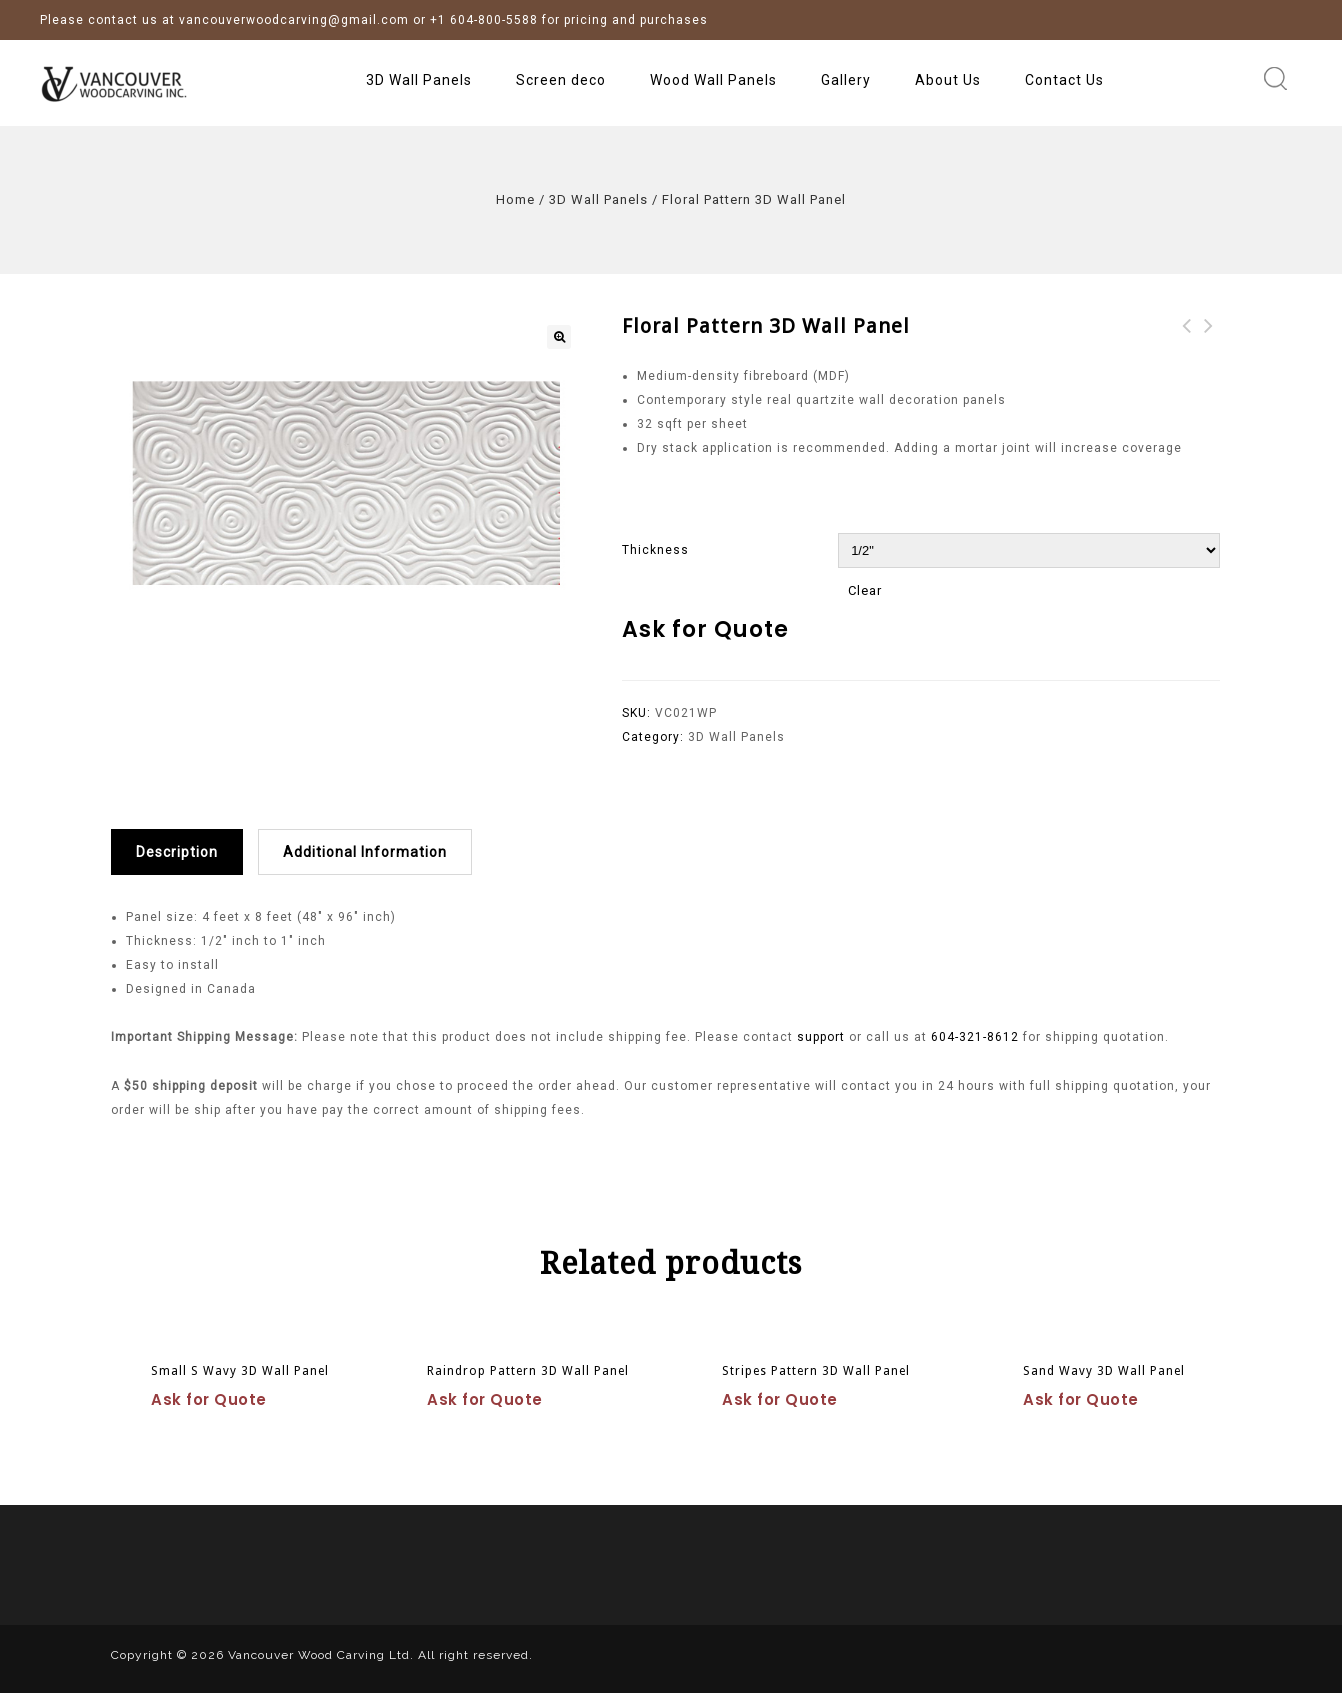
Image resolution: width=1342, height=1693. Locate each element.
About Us (948, 80)
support (823, 1037)
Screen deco (561, 80)
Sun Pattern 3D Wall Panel (1209, 350)
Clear (865, 590)
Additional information (365, 852)
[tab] (184, 852)
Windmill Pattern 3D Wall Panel (1187, 350)
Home (515, 199)
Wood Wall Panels (713, 80)
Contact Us (1064, 80)
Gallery (846, 80)
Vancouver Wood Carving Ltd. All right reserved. (380, 1655)
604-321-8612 (975, 1037)
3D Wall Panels (419, 80)
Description (177, 852)
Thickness (655, 550)
